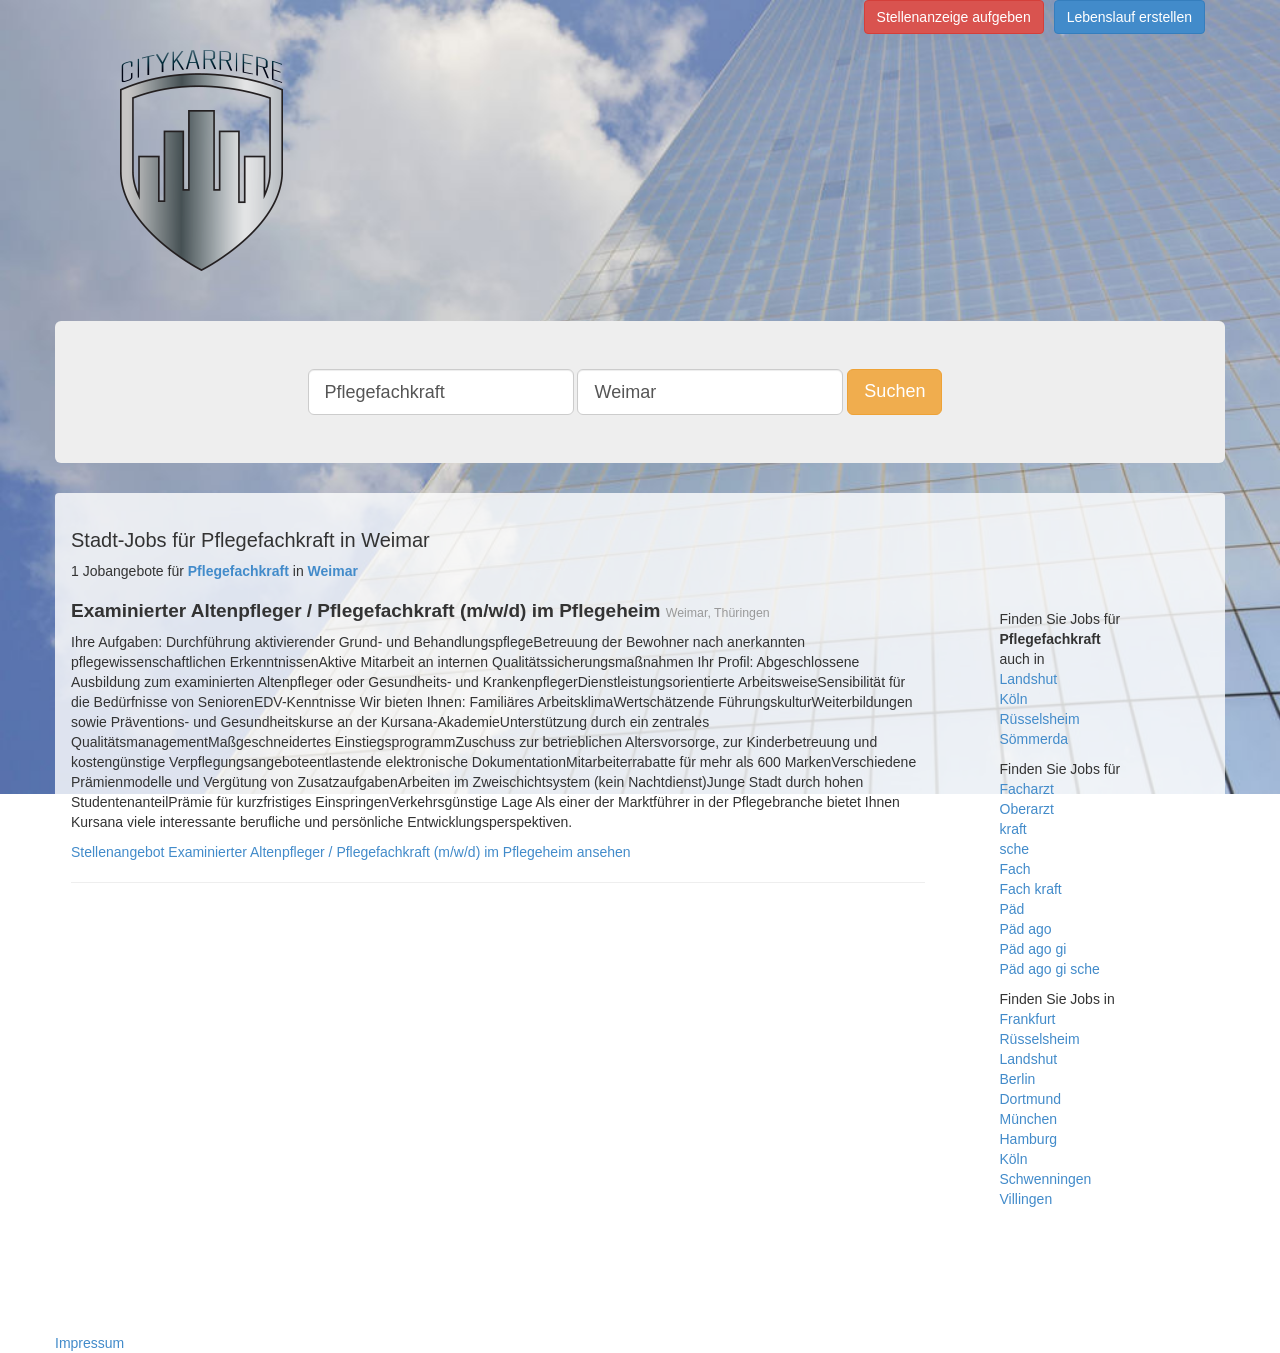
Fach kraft (1031, 889)
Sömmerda (1034, 739)
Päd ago (1026, 929)
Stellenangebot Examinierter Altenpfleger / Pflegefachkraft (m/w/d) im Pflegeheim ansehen (351, 852)
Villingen (1026, 1199)
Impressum (89, 1343)
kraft (1013, 829)
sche (1015, 849)
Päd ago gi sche (1050, 969)
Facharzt (1027, 789)
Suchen (894, 391)
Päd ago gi (1033, 949)
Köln (1014, 699)
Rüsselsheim (1040, 719)
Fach (1015, 869)
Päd (1012, 909)
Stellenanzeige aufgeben (954, 17)
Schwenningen (1046, 1179)
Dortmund (1030, 1099)
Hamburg (1029, 1139)
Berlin (1018, 1079)
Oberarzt (1027, 809)
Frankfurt (1028, 1019)
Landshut (1029, 679)
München (1029, 1119)
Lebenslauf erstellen (1129, 17)
